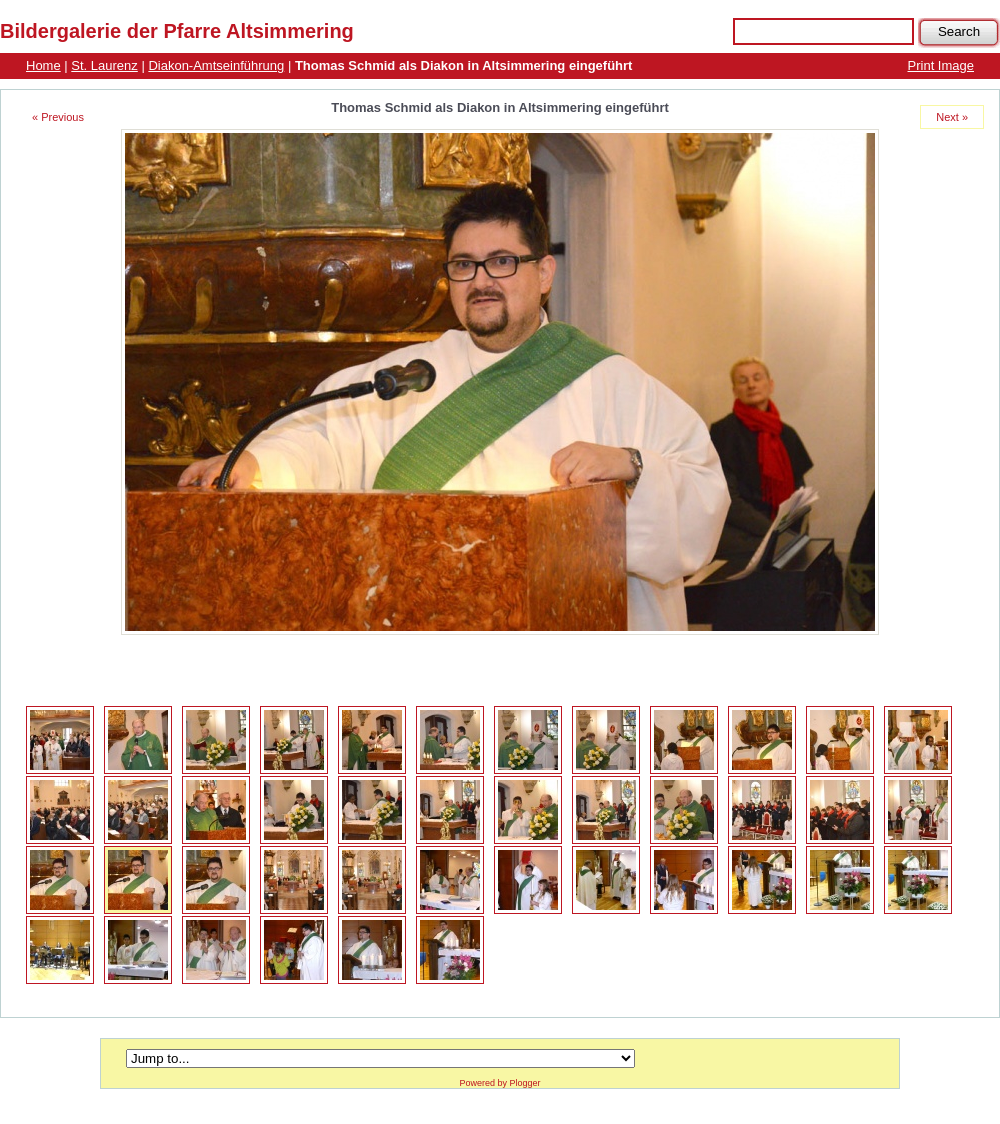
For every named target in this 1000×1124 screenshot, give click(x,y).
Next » (952, 117)
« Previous (58, 117)
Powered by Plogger (499, 1083)
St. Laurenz (104, 65)
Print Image (941, 65)
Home (43, 65)
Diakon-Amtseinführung (216, 65)
